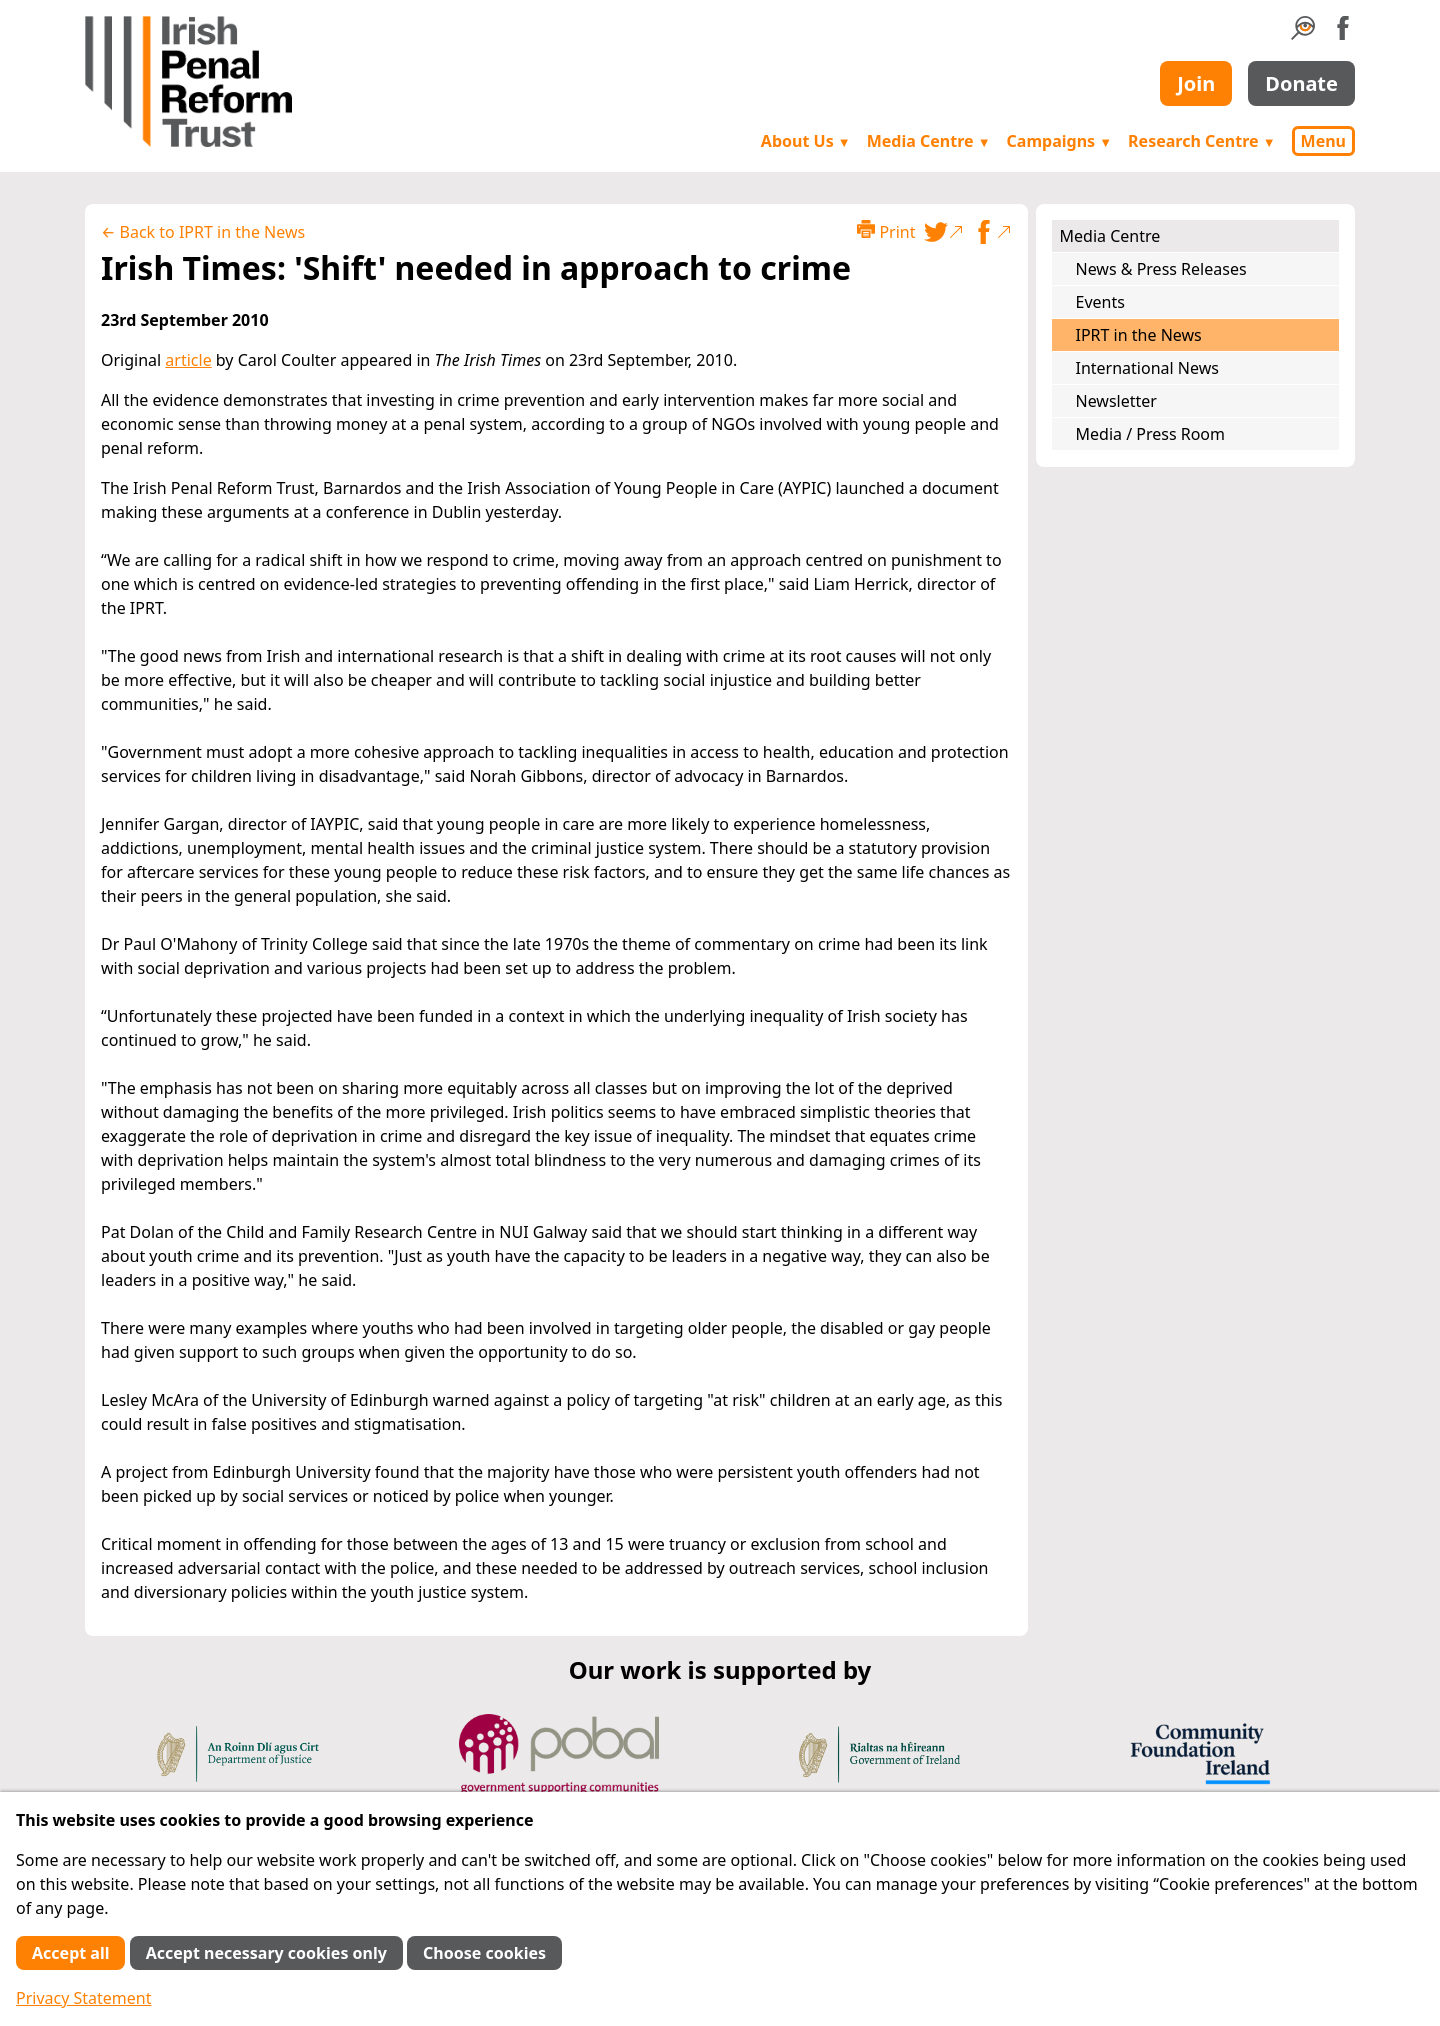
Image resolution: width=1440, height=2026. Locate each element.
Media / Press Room (1151, 434)
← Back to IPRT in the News (203, 232)
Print (886, 231)
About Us (806, 141)
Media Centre (929, 141)
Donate (1301, 83)
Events (1100, 302)
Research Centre (1201, 141)
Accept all (70, 1953)
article (188, 360)
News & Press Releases (1161, 269)
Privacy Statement (84, 1998)
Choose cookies (484, 1953)
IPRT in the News (1139, 335)
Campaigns (1060, 141)
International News (1147, 368)
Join (1196, 83)
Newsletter (1116, 401)
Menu (1323, 141)
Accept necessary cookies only (266, 1953)
